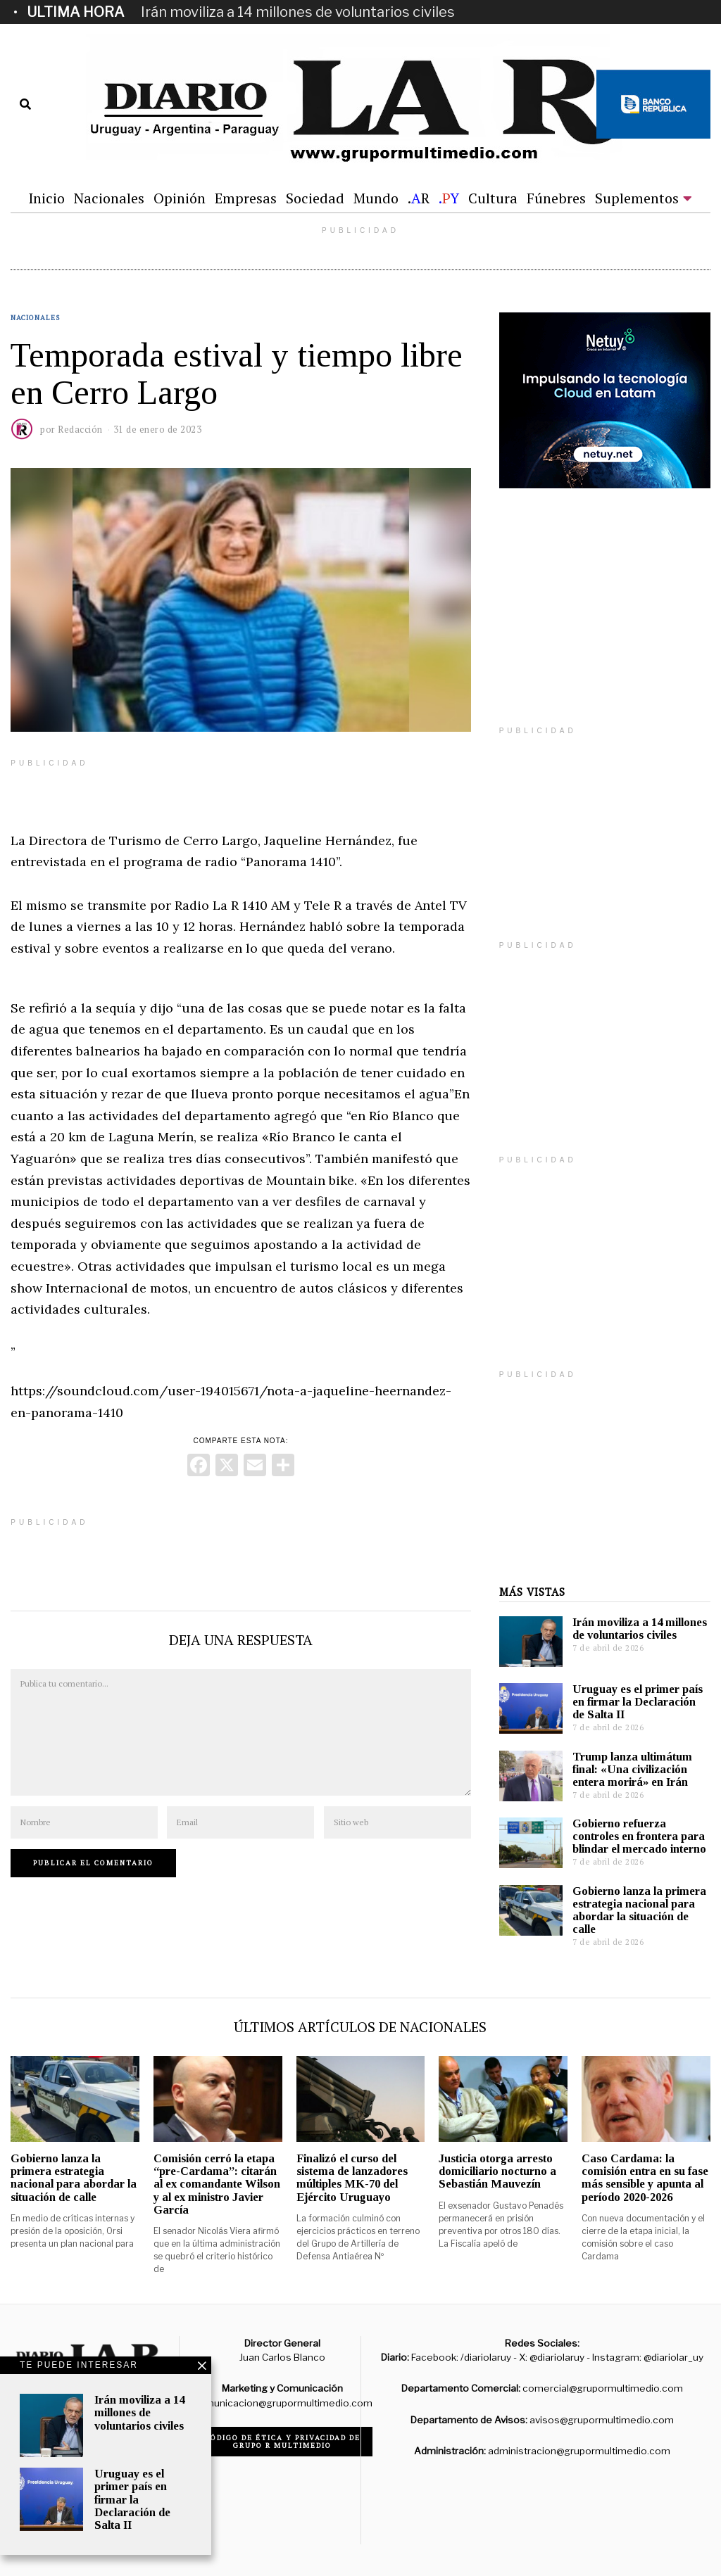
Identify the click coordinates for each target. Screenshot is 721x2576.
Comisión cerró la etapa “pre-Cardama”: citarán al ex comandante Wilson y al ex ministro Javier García (216, 2184)
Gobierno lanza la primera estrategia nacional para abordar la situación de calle (639, 1910)
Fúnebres (556, 198)
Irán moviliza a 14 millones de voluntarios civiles (298, 12)
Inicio (46, 198)
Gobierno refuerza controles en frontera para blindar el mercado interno (639, 1836)
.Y (449, 198)
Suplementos (637, 198)
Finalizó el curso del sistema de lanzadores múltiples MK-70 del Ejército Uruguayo (352, 2177)
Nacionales (109, 198)
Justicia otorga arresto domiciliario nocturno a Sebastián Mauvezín (497, 2171)
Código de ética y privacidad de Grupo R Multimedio (282, 2441)
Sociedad (315, 198)
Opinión (179, 198)
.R (419, 198)
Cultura (493, 198)
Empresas (246, 198)
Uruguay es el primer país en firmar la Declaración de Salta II (637, 1701)
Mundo (376, 198)
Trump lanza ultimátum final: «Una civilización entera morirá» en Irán (632, 1769)
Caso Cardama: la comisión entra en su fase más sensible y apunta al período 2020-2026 (645, 2177)
